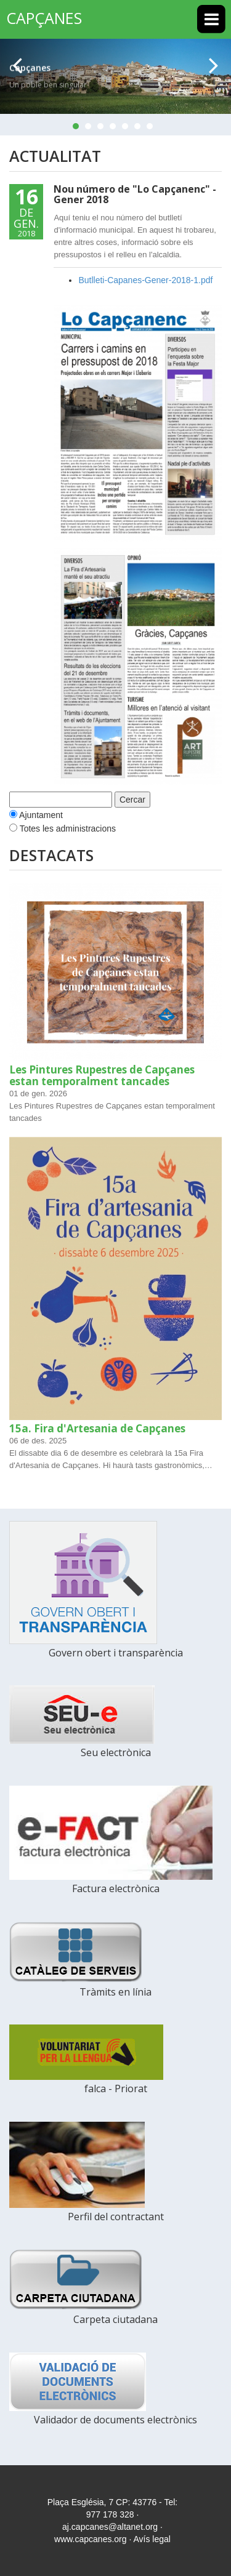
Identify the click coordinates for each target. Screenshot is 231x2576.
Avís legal (151, 2539)
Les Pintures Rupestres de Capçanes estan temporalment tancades (102, 1075)
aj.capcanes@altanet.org (110, 2527)
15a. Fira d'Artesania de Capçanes (97, 1428)
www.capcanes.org (90, 2539)
